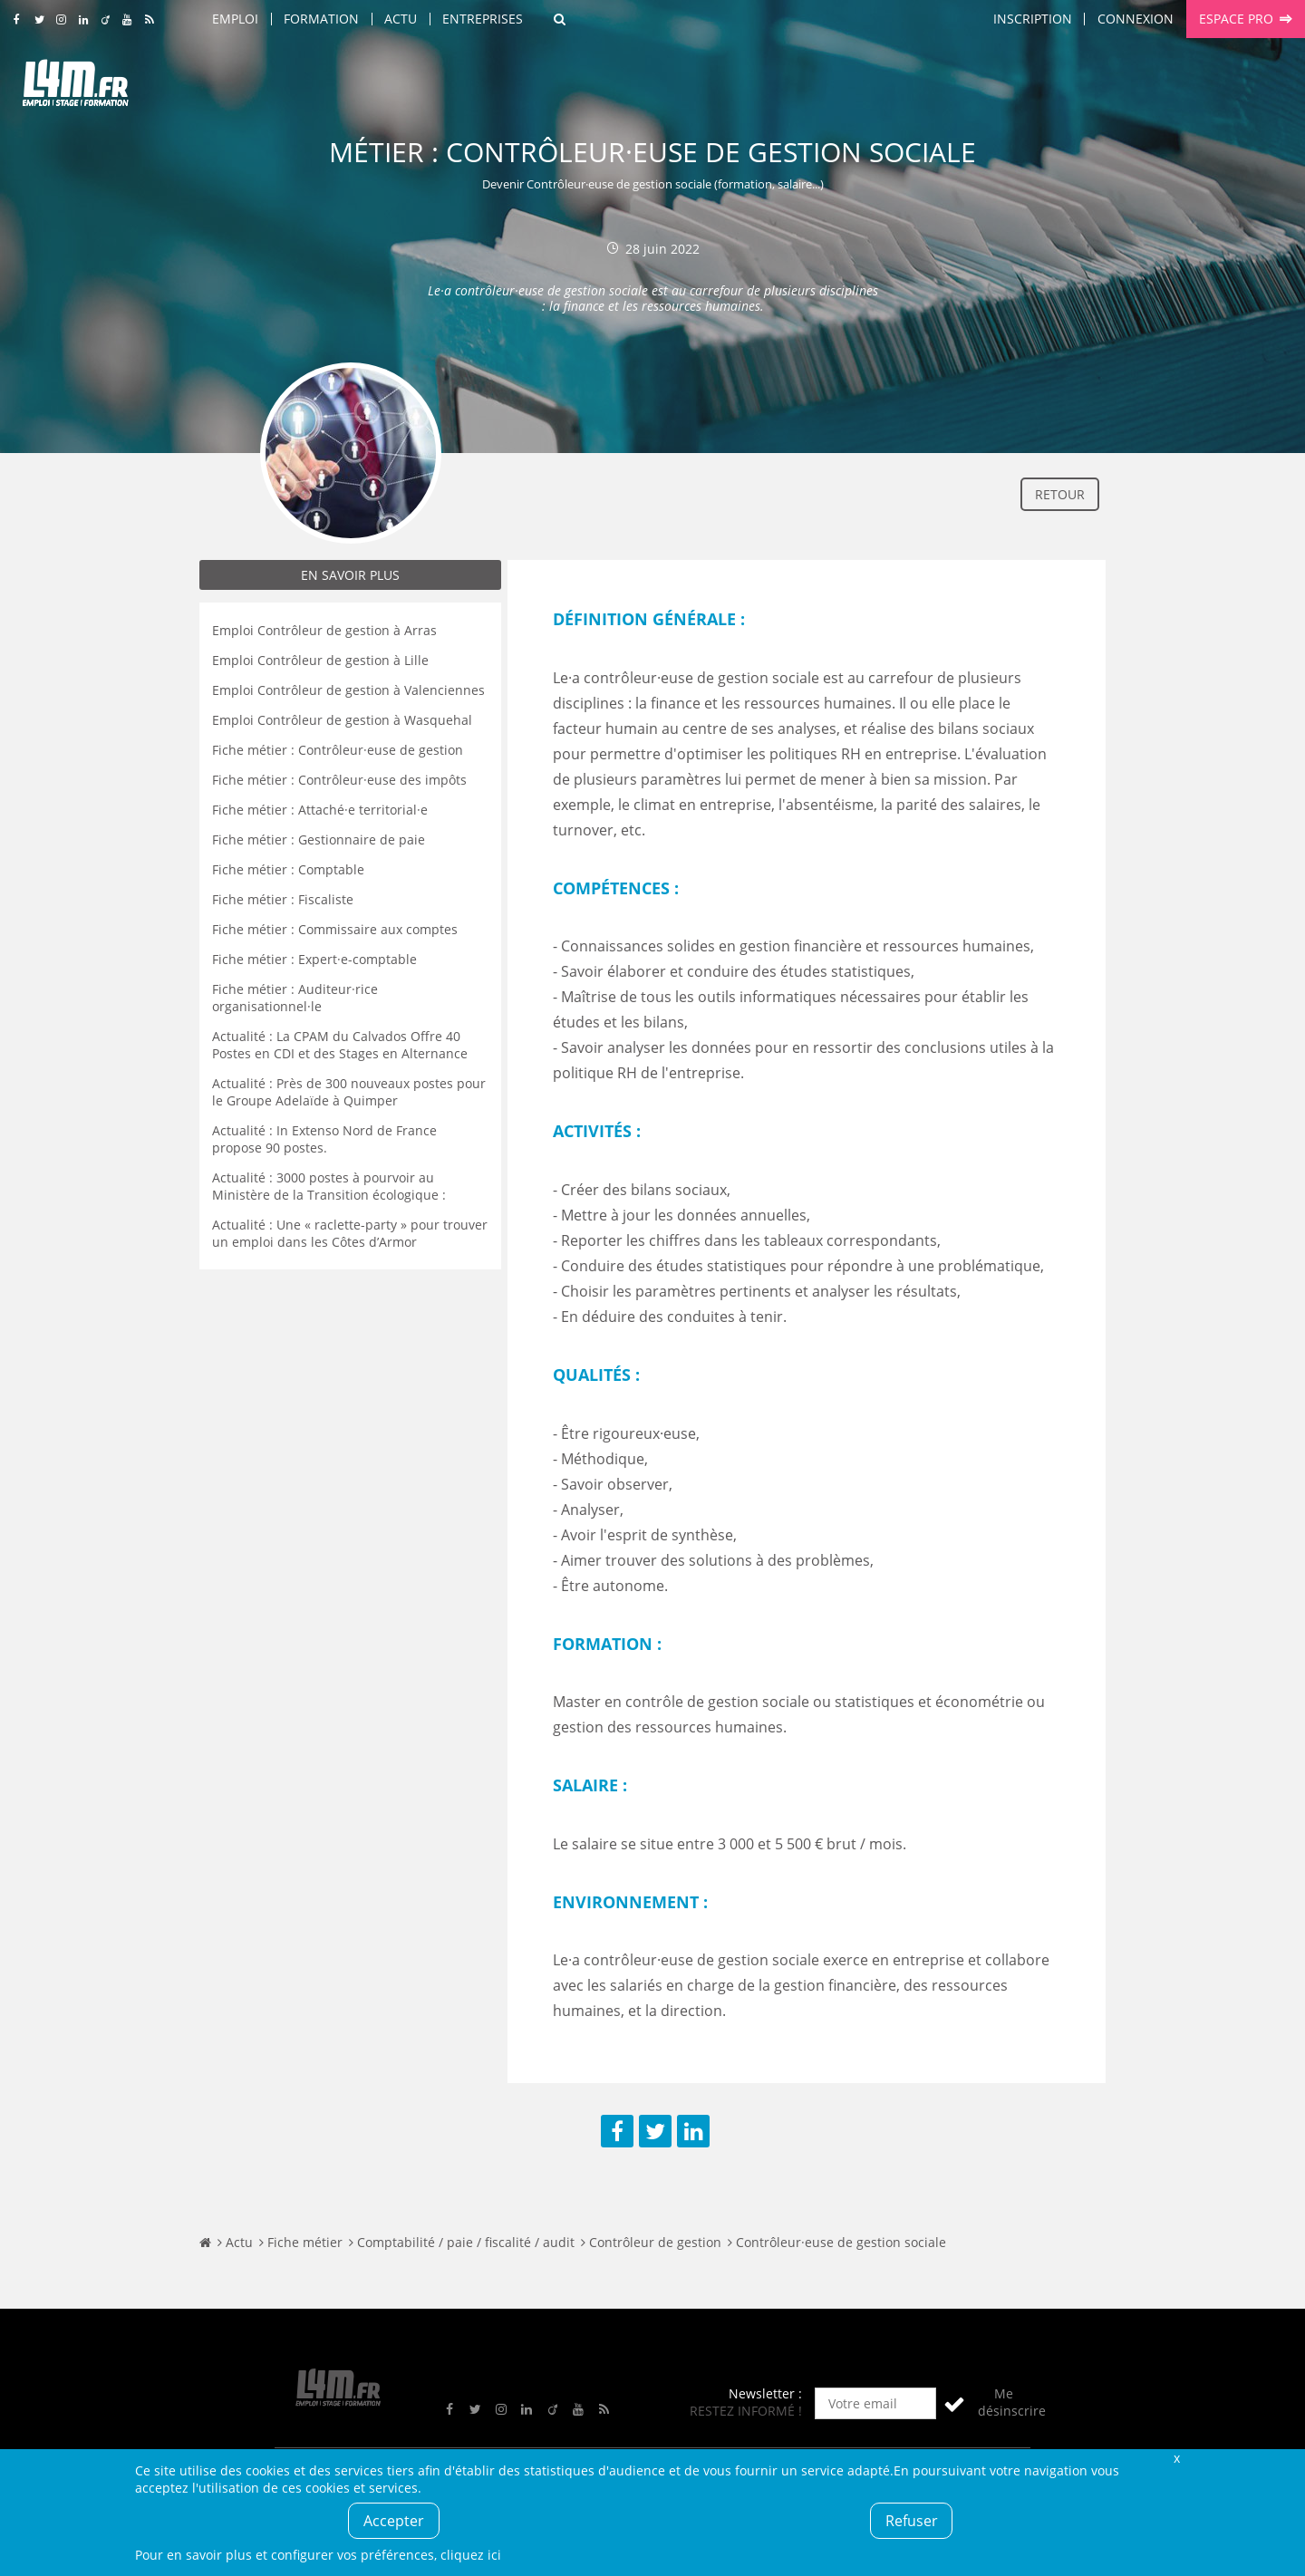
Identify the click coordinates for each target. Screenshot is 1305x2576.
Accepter (393, 2521)
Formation (321, 18)
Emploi (235, 18)
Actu (400, 18)
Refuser (911, 2521)
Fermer (1176, 2457)
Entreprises (482, 18)
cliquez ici (470, 2554)
